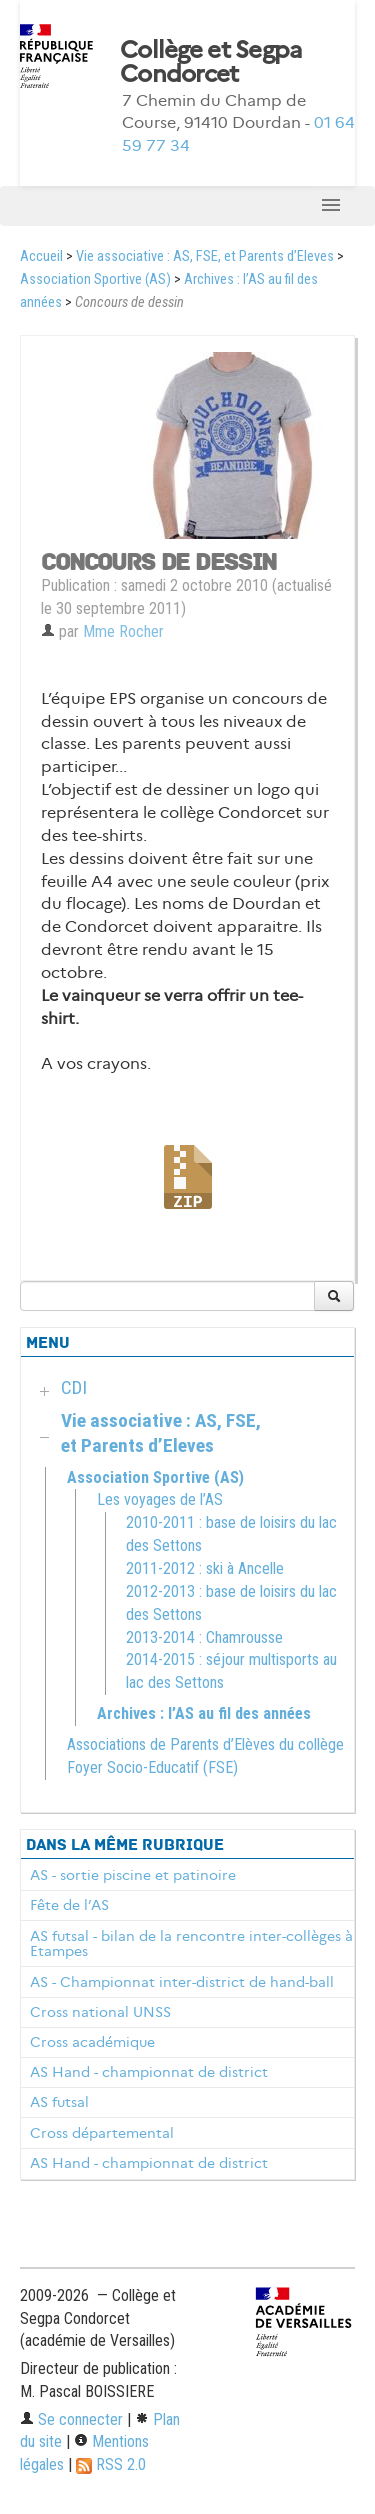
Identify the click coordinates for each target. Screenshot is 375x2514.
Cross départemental (102, 2133)
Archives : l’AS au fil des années (204, 1713)
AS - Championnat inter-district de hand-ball (182, 1982)
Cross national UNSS (100, 2012)
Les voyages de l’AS (160, 1499)
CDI (74, 1387)
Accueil (41, 256)
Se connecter (71, 2419)
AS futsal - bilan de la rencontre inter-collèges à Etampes (191, 1944)
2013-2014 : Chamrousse (204, 1637)
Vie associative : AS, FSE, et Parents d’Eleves (205, 256)
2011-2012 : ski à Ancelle (205, 1568)
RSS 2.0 (111, 2464)
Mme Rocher (123, 631)
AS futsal (59, 2102)
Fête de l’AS (69, 1905)
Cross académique (92, 2042)
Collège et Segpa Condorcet (211, 62)
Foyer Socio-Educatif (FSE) (152, 1767)
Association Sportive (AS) (95, 279)
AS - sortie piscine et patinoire (133, 1875)
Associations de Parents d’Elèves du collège (205, 1744)
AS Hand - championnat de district (149, 2072)
